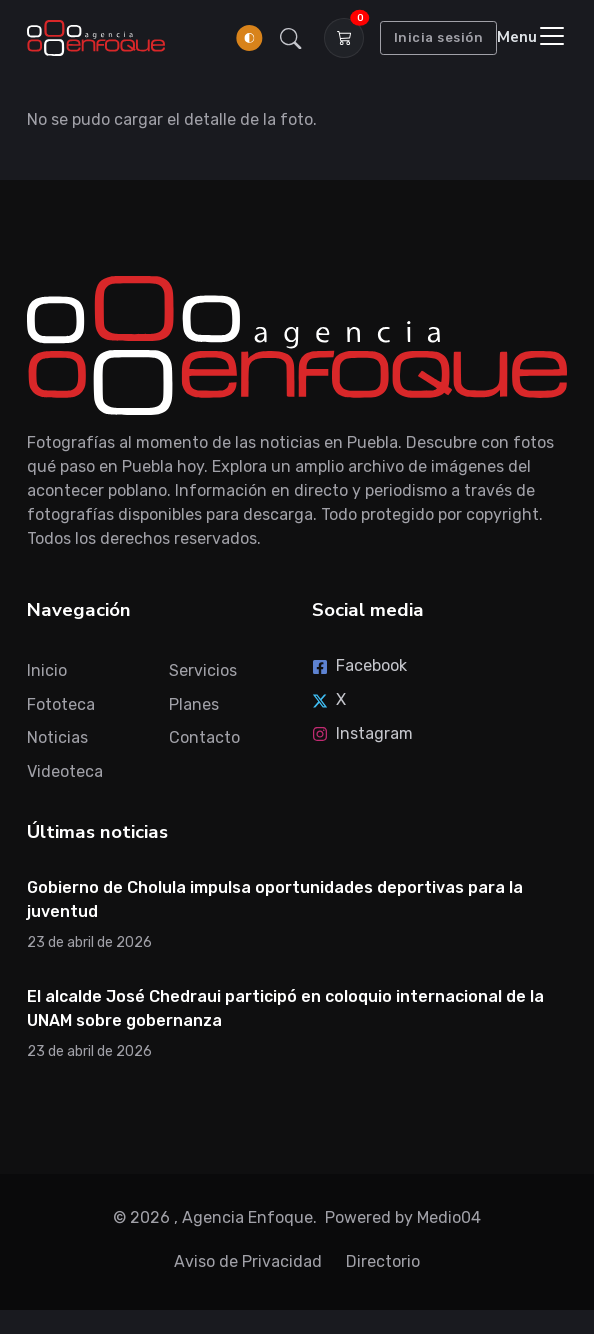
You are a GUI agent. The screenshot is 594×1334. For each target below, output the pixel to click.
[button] (291, 38)
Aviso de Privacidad (248, 1261)
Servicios (203, 670)
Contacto (204, 737)
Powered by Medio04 (403, 1217)
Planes (194, 704)
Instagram (362, 733)
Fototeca (61, 704)
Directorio (383, 1261)
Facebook (359, 665)
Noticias (57, 737)
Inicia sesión (439, 37)
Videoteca (65, 771)
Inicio (47, 670)
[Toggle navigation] (532, 37)
